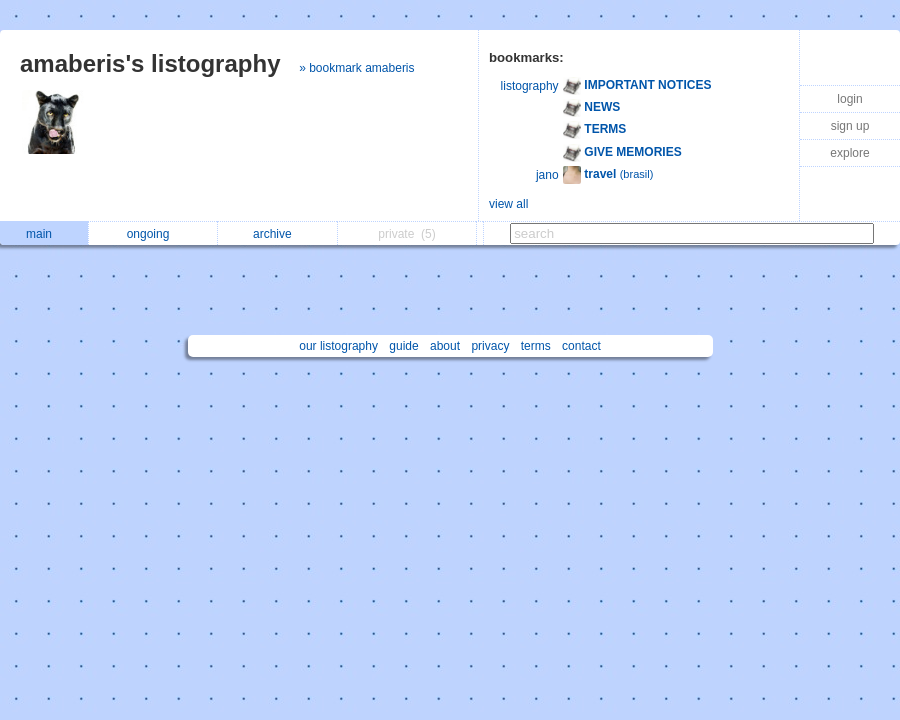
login (849, 99)
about (445, 346)
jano (547, 175)
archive (277, 234)
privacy (490, 346)
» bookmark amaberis (356, 68)
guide (403, 346)
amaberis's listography (150, 63)
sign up (850, 126)
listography (530, 86)
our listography (338, 346)
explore (849, 153)
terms (536, 346)
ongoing (153, 234)
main (44, 234)
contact (581, 346)
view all (508, 204)
